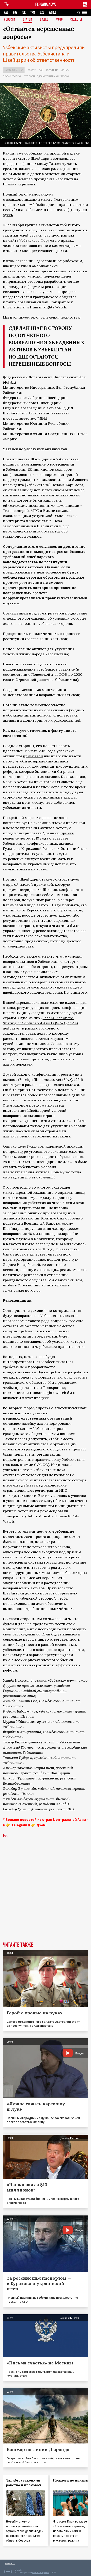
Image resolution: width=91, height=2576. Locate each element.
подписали (13, 464)
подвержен (13, 1223)
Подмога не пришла (71, 2480)
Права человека (12, 76)
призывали (33, 756)
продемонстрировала (22, 889)
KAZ (6, 12)
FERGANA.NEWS (46, 4)
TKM (32, 12)
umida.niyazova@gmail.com (44, 1690)
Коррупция (52, 70)
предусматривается (46, 613)
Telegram (19, 1825)
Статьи (27, 20)
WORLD (52, 12)
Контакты (10, 2563)
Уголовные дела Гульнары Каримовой (46, 76)
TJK (24, 12)
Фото (59, 20)
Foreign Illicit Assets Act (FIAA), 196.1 (50, 1079)
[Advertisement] (45, 1890)
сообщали (33, 153)
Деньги (65, 70)
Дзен (40, 1825)
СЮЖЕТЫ (76, 20)
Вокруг (31, 70)
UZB (42, 12)
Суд (41, 70)
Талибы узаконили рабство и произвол (23, 2482)
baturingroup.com (40, 2572)
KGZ (15, 12)
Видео (44, 20)
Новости (9, 20)
